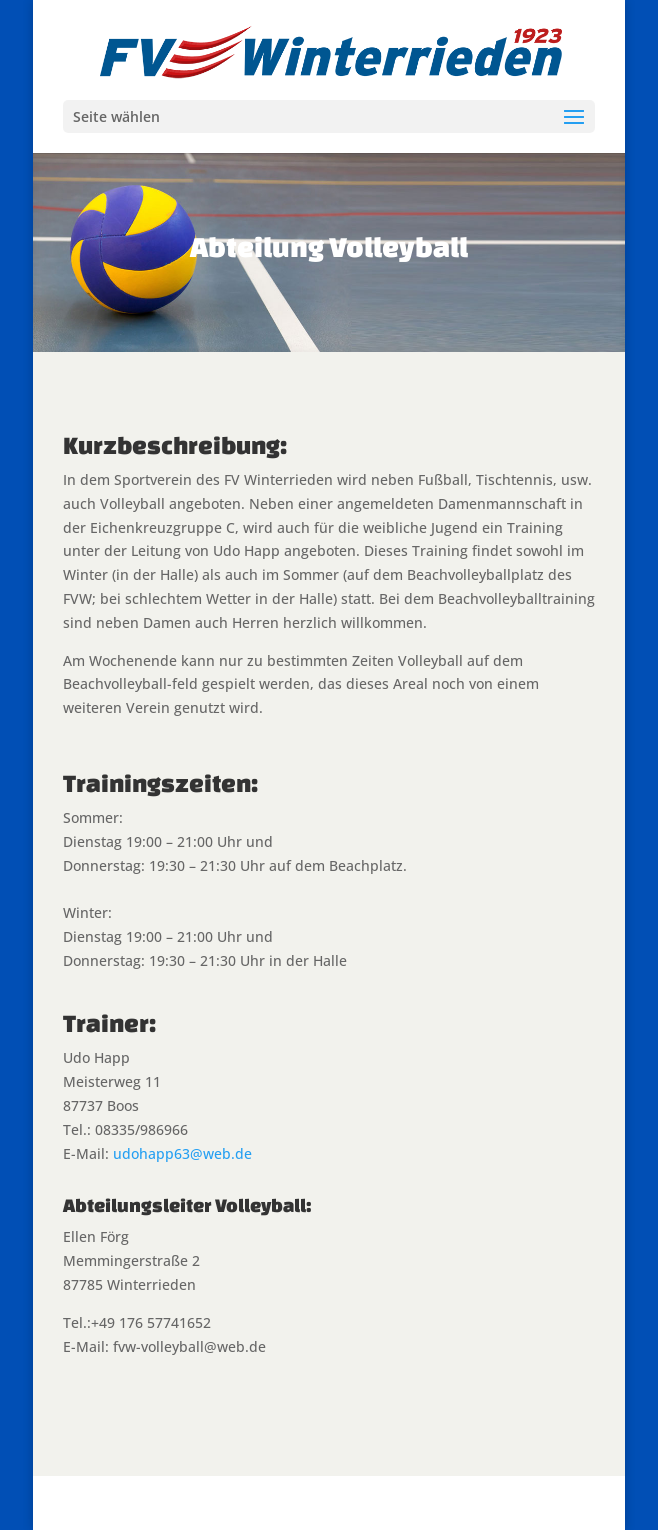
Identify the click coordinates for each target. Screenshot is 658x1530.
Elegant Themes (285, 1502)
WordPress (476, 1502)
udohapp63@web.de (182, 1153)
